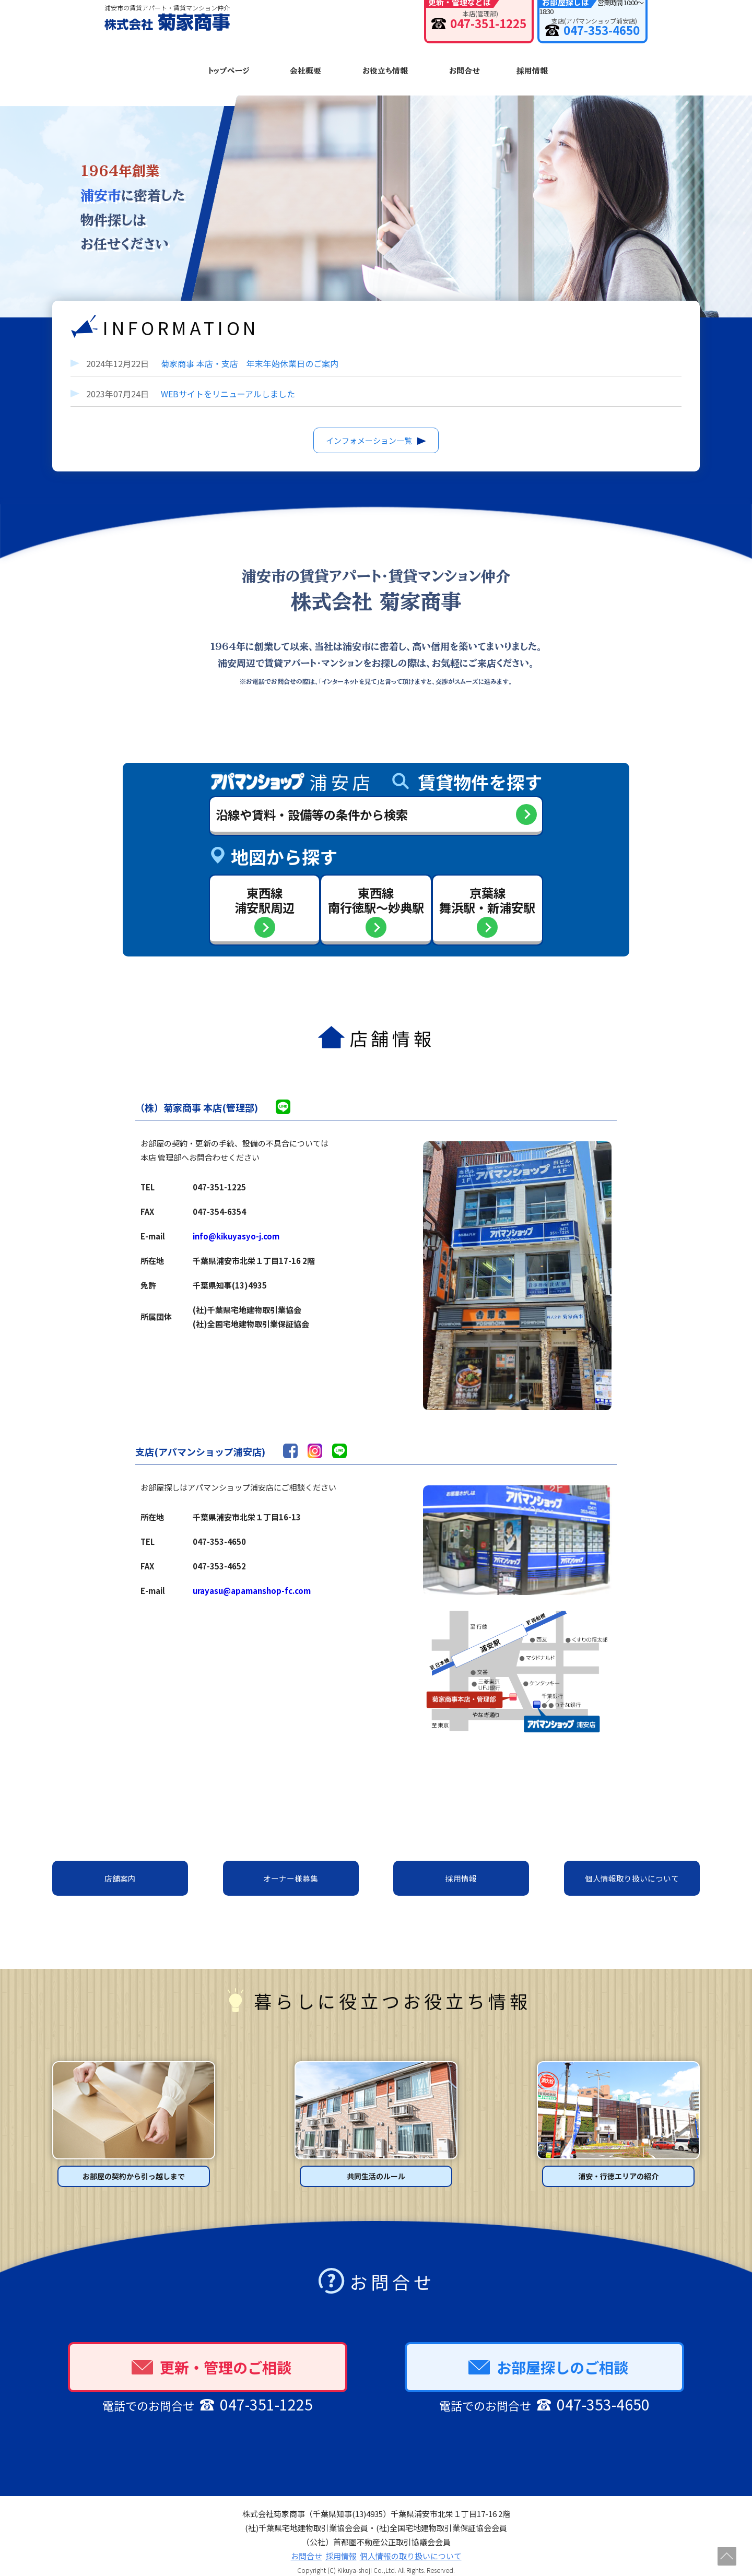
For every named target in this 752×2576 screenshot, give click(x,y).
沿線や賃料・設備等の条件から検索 (315, 799)
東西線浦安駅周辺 (263, 886)
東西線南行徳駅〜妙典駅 (376, 886)
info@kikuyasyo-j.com (236, 1224)
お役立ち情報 (384, 67)
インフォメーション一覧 (369, 425)
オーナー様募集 (290, 1866)
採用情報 (531, 67)
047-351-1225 (430, 26)
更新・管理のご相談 (211, 2355)
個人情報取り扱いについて (632, 1866)
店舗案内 (120, 1866)
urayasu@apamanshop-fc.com (252, 1578)
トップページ (229, 67)
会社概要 (305, 67)
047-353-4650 (577, 26)
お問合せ (463, 67)
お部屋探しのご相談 (548, 2355)
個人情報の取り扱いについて (411, 2544)
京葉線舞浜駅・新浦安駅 (489, 886)
